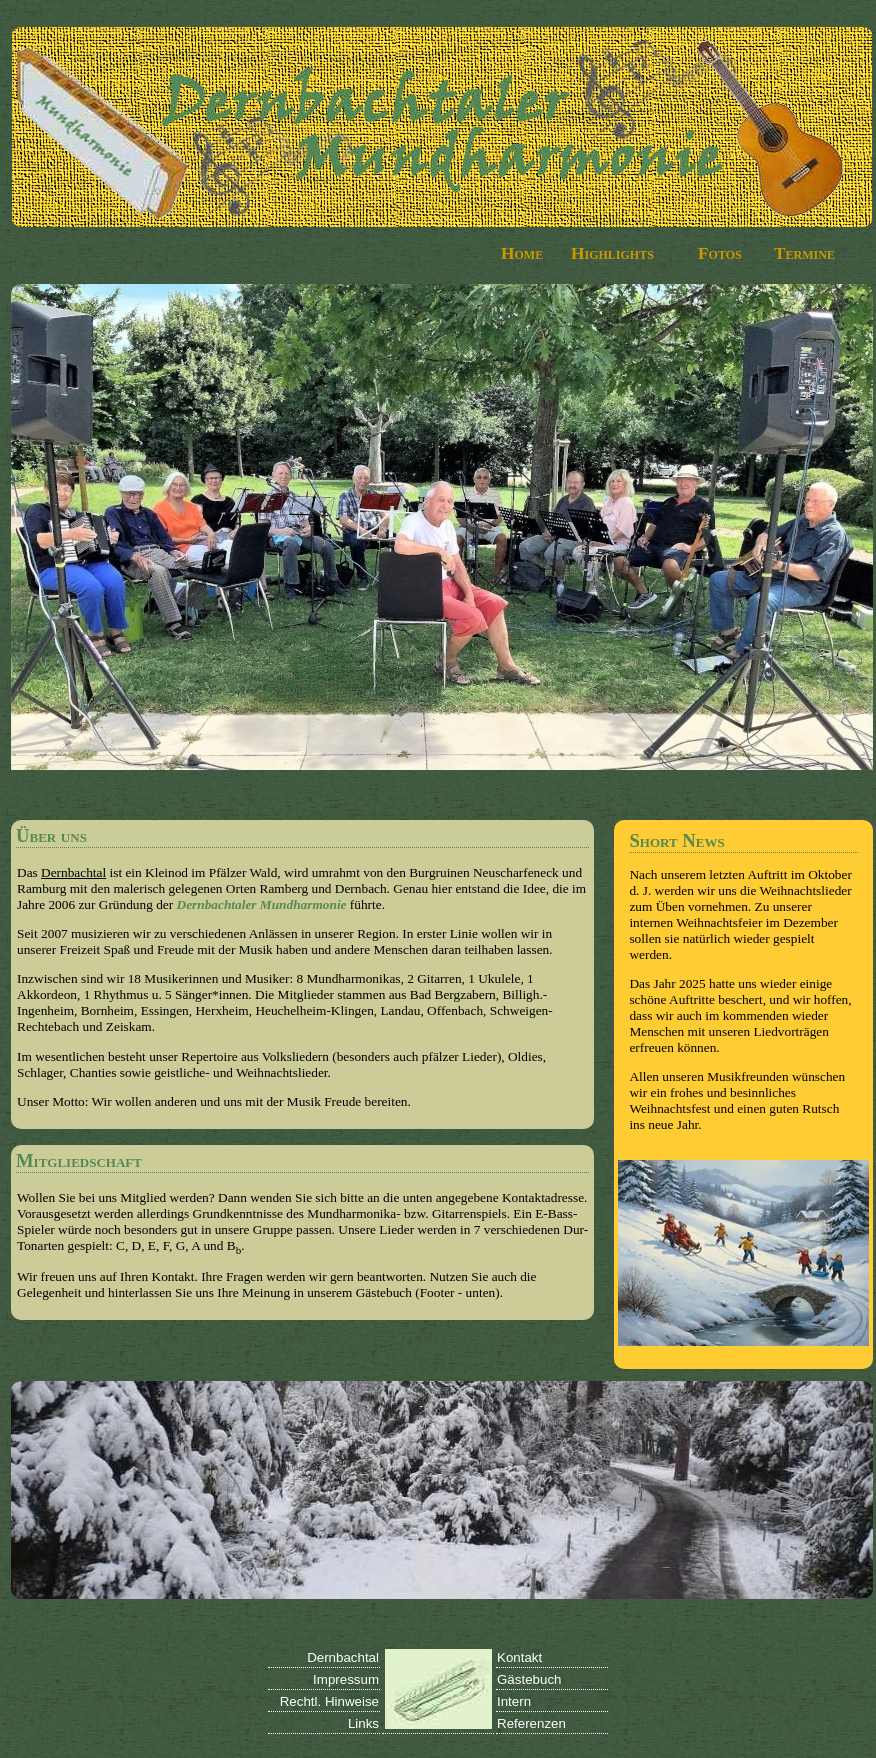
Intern (514, 1701)
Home (522, 253)
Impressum (346, 1679)
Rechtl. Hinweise (329, 1701)
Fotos (720, 253)
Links (363, 1723)
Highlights (612, 253)
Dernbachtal (73, 872)
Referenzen (531, 1723)
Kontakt (519, 1657)
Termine (804, 253)
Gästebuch (529, 1679)
